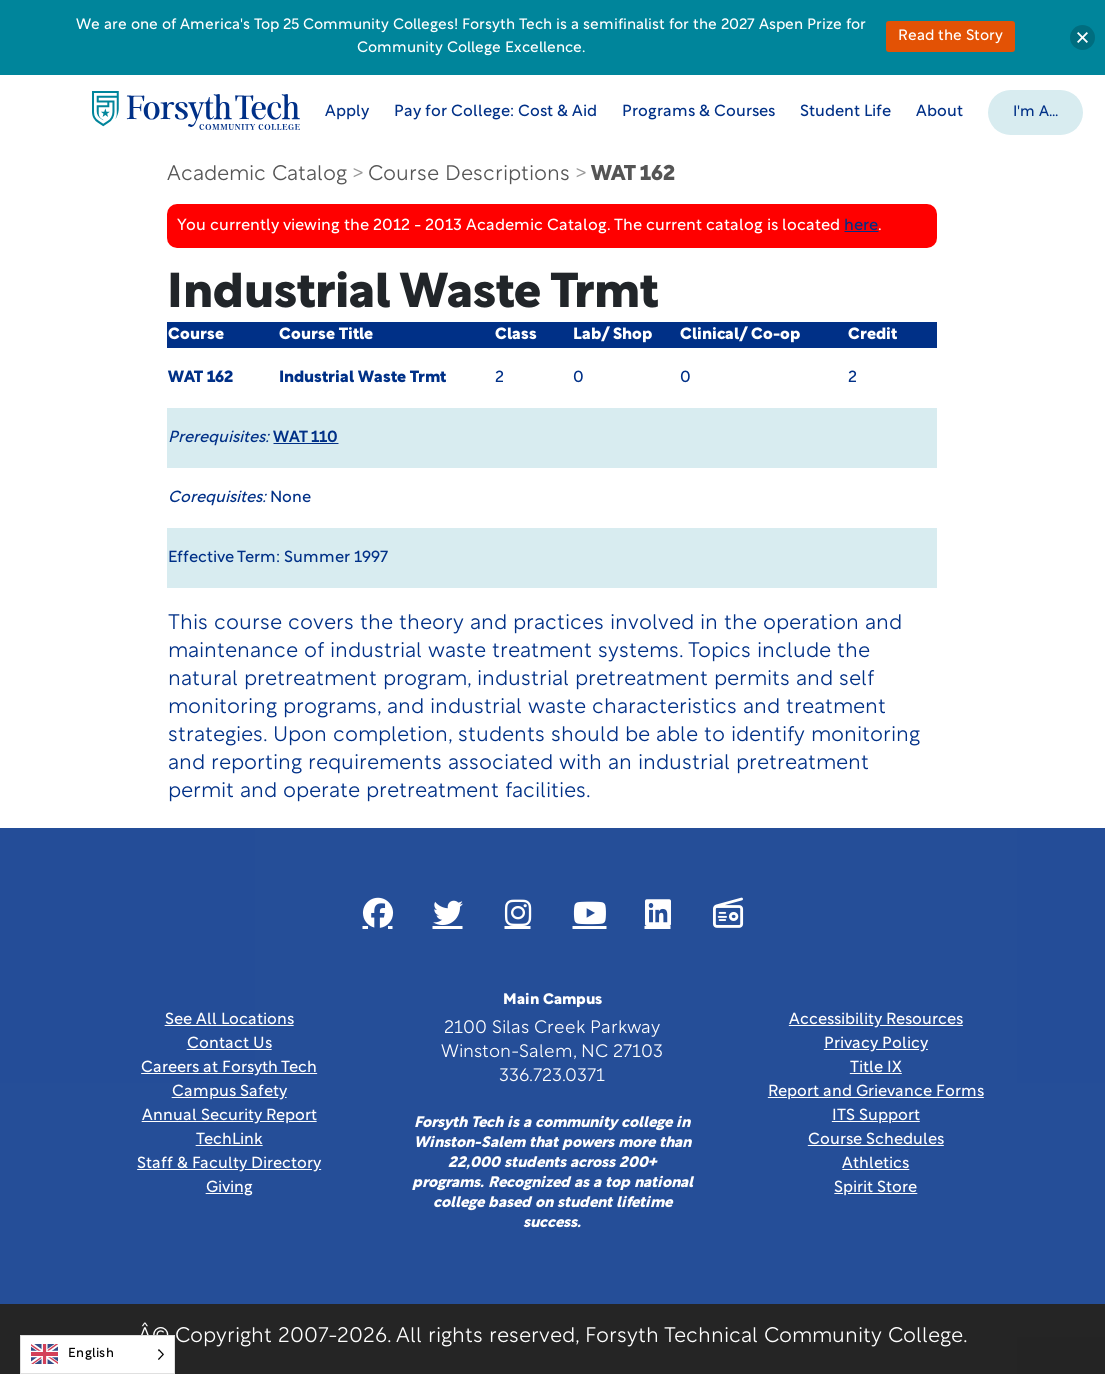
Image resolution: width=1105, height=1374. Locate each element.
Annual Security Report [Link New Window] (229, 1116)
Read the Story (950, 36)
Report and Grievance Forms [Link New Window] (876, 1092)
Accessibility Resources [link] (876, 1020)
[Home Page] (196, 110)
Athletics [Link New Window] (875, 1164)
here (861, 226)
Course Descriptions (469, 174)
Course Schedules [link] (876, 1140)
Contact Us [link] (229, 1044)
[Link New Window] (378, 913)
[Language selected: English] (97, 1354)
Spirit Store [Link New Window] (875, 1188)
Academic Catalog (257, 174)
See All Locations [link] (229, 1020)
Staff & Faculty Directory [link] (229, 1164)
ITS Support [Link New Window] (876, 1116)
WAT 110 (305, 438)
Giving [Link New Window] (229, 1188)
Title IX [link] (876, 1068)
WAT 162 (633, 174)
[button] (1035, 111)
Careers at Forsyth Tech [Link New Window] (229, 1068)
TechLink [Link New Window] (229, 1140)
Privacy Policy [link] (876, 1044)
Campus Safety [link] (229, 1092)
